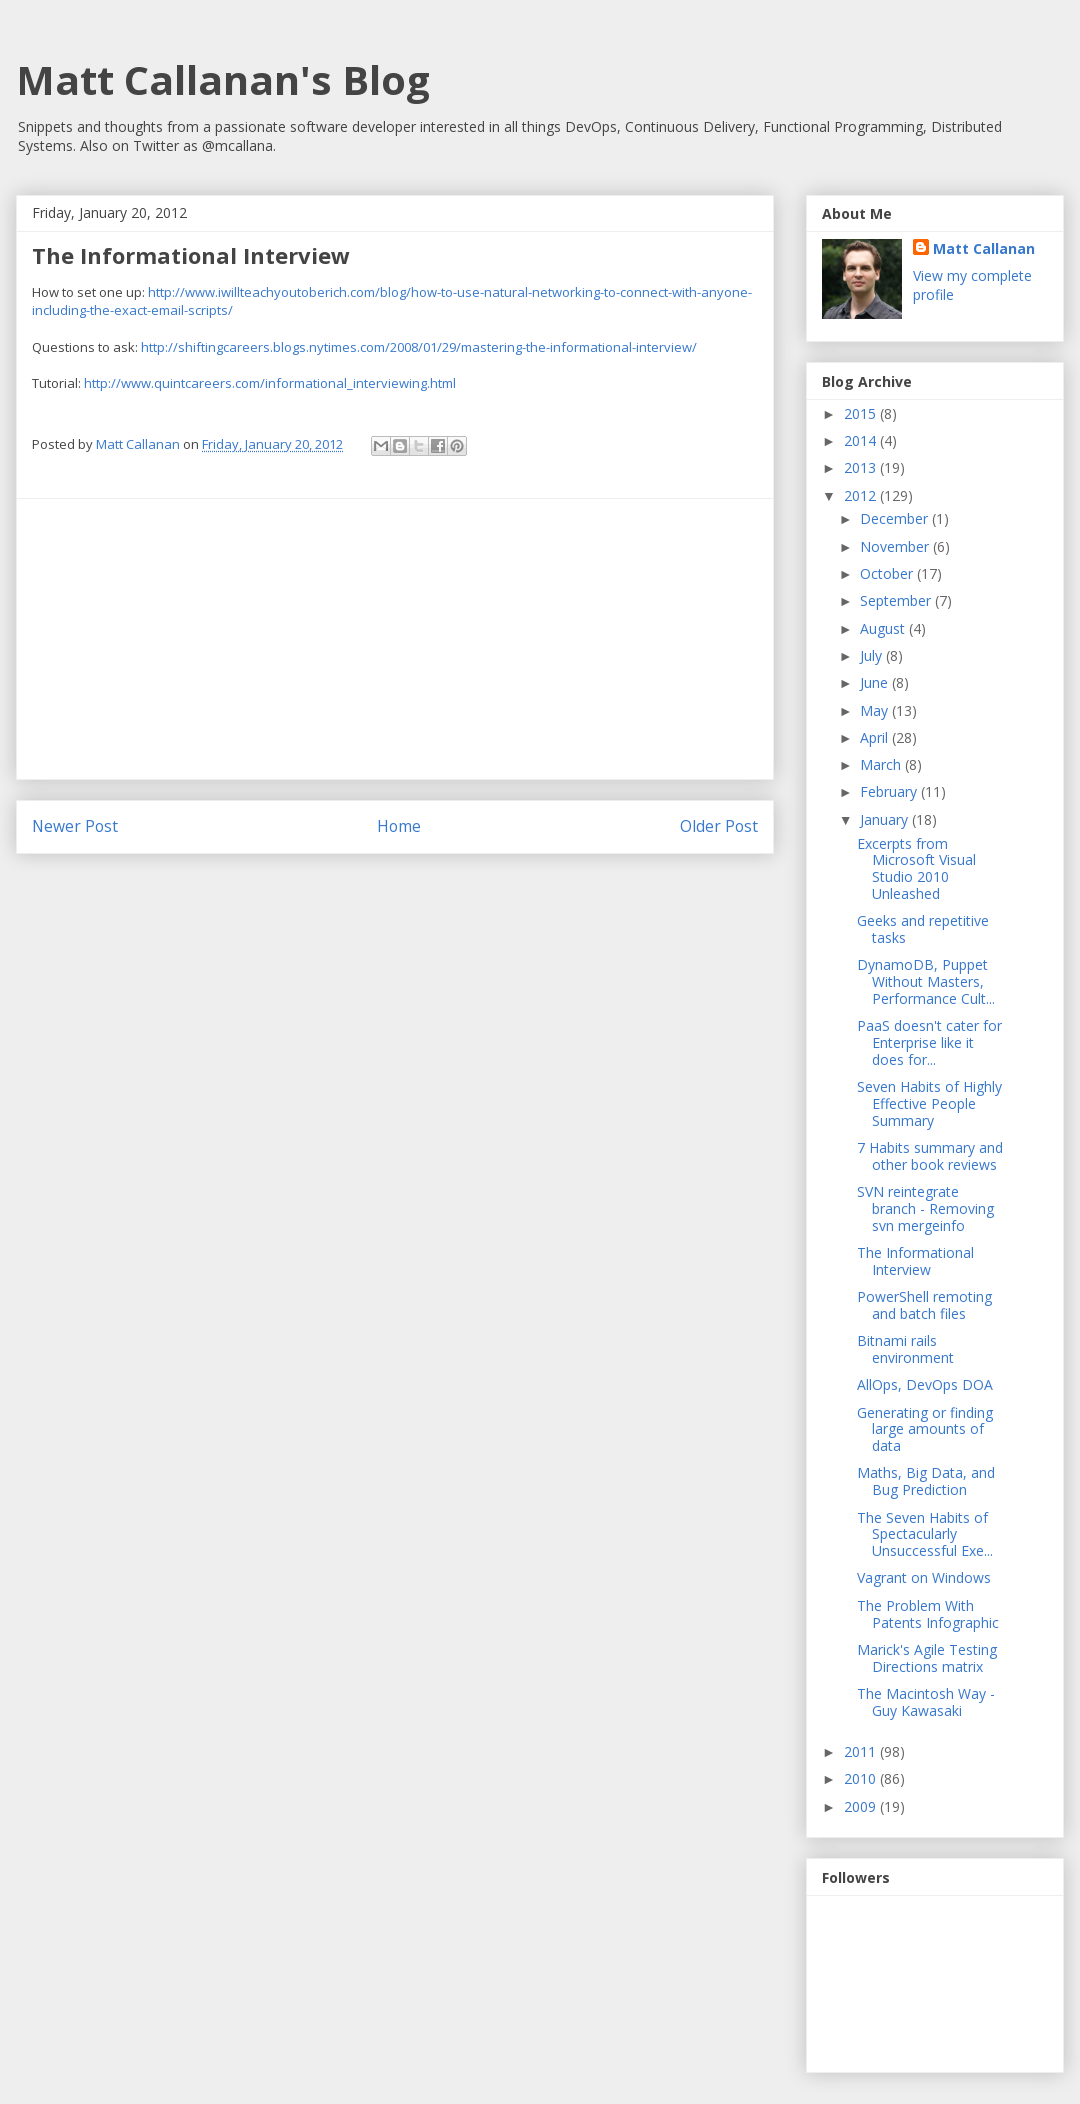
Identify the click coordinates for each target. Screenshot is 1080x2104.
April (876, 737)
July (873, 655)
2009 (862, 1806)
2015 (862, 413)
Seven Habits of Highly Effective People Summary (929, 1103)
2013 (862, 467)
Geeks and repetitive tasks (923, 929)
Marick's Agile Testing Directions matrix (927, 1658)
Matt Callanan (984, 248)
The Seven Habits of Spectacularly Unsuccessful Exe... (925, 1534)
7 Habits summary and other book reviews (930, 1156)
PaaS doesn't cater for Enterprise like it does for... (929, 1042)
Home (399, 826)
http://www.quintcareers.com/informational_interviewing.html (270, 383)
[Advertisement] (395, 639)
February (890, 791)
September (897, 600)
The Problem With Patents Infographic (928, 1614)
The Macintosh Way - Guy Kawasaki (926, 1702)
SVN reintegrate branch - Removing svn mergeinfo (925, 1208)
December (896, 518)
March (882, 764)
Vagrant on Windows (924, 1577)
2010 (862, 1778)
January (886, 819)
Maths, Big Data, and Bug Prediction (926, 1481)
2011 (862, 1751)
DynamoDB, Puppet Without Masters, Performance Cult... (926, 981)
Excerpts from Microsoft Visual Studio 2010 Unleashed (916, 868)
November (896, 546)
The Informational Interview (915, 1261)
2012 (862, 495)
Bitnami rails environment (905, 1349)
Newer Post (75, 826)
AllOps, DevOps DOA (925, 1384)
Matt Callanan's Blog (223, 79)
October (888, 573)
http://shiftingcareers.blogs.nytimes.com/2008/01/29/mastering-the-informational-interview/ (419, 347)
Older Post (719, 826)
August (884, 628)
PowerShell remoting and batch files (924, 1305)
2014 (862, 440)
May (876, 710)
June (876, 682)
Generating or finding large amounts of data (925, 1429)
